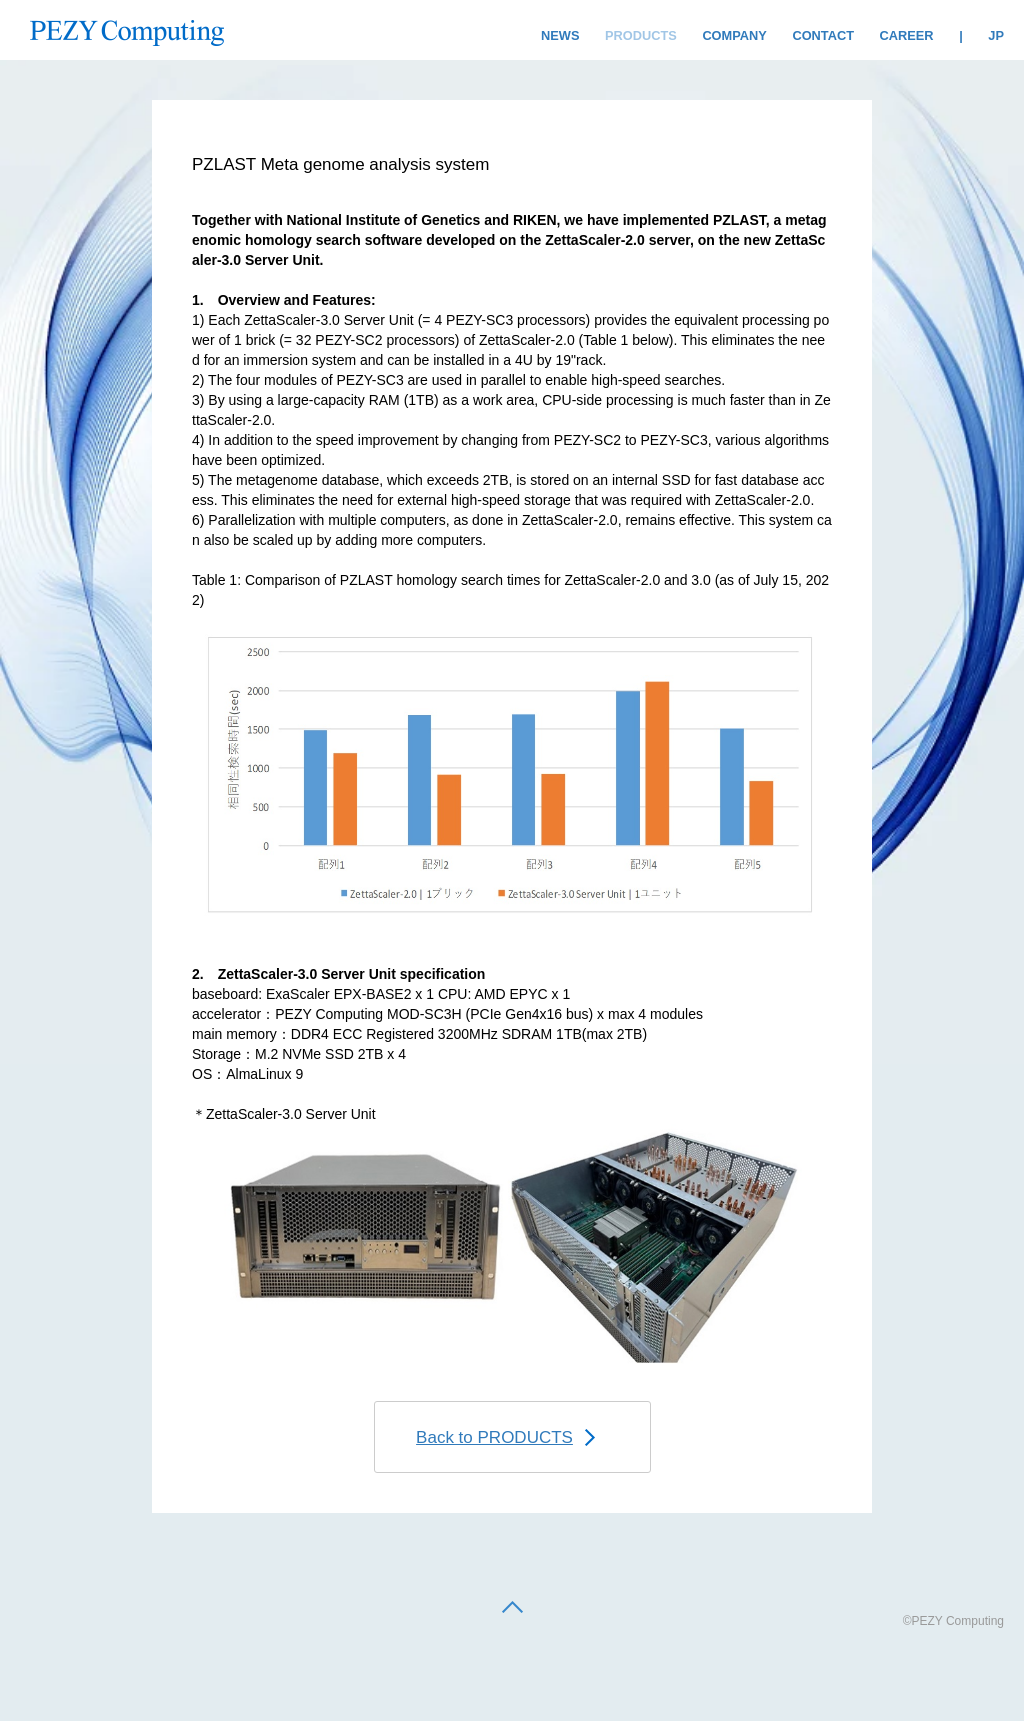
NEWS (560, 35)
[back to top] (512, 1609)
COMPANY (734, 35)
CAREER (907, 35)
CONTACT (823, 35)
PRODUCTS (641, 35)
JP (996, 35)
